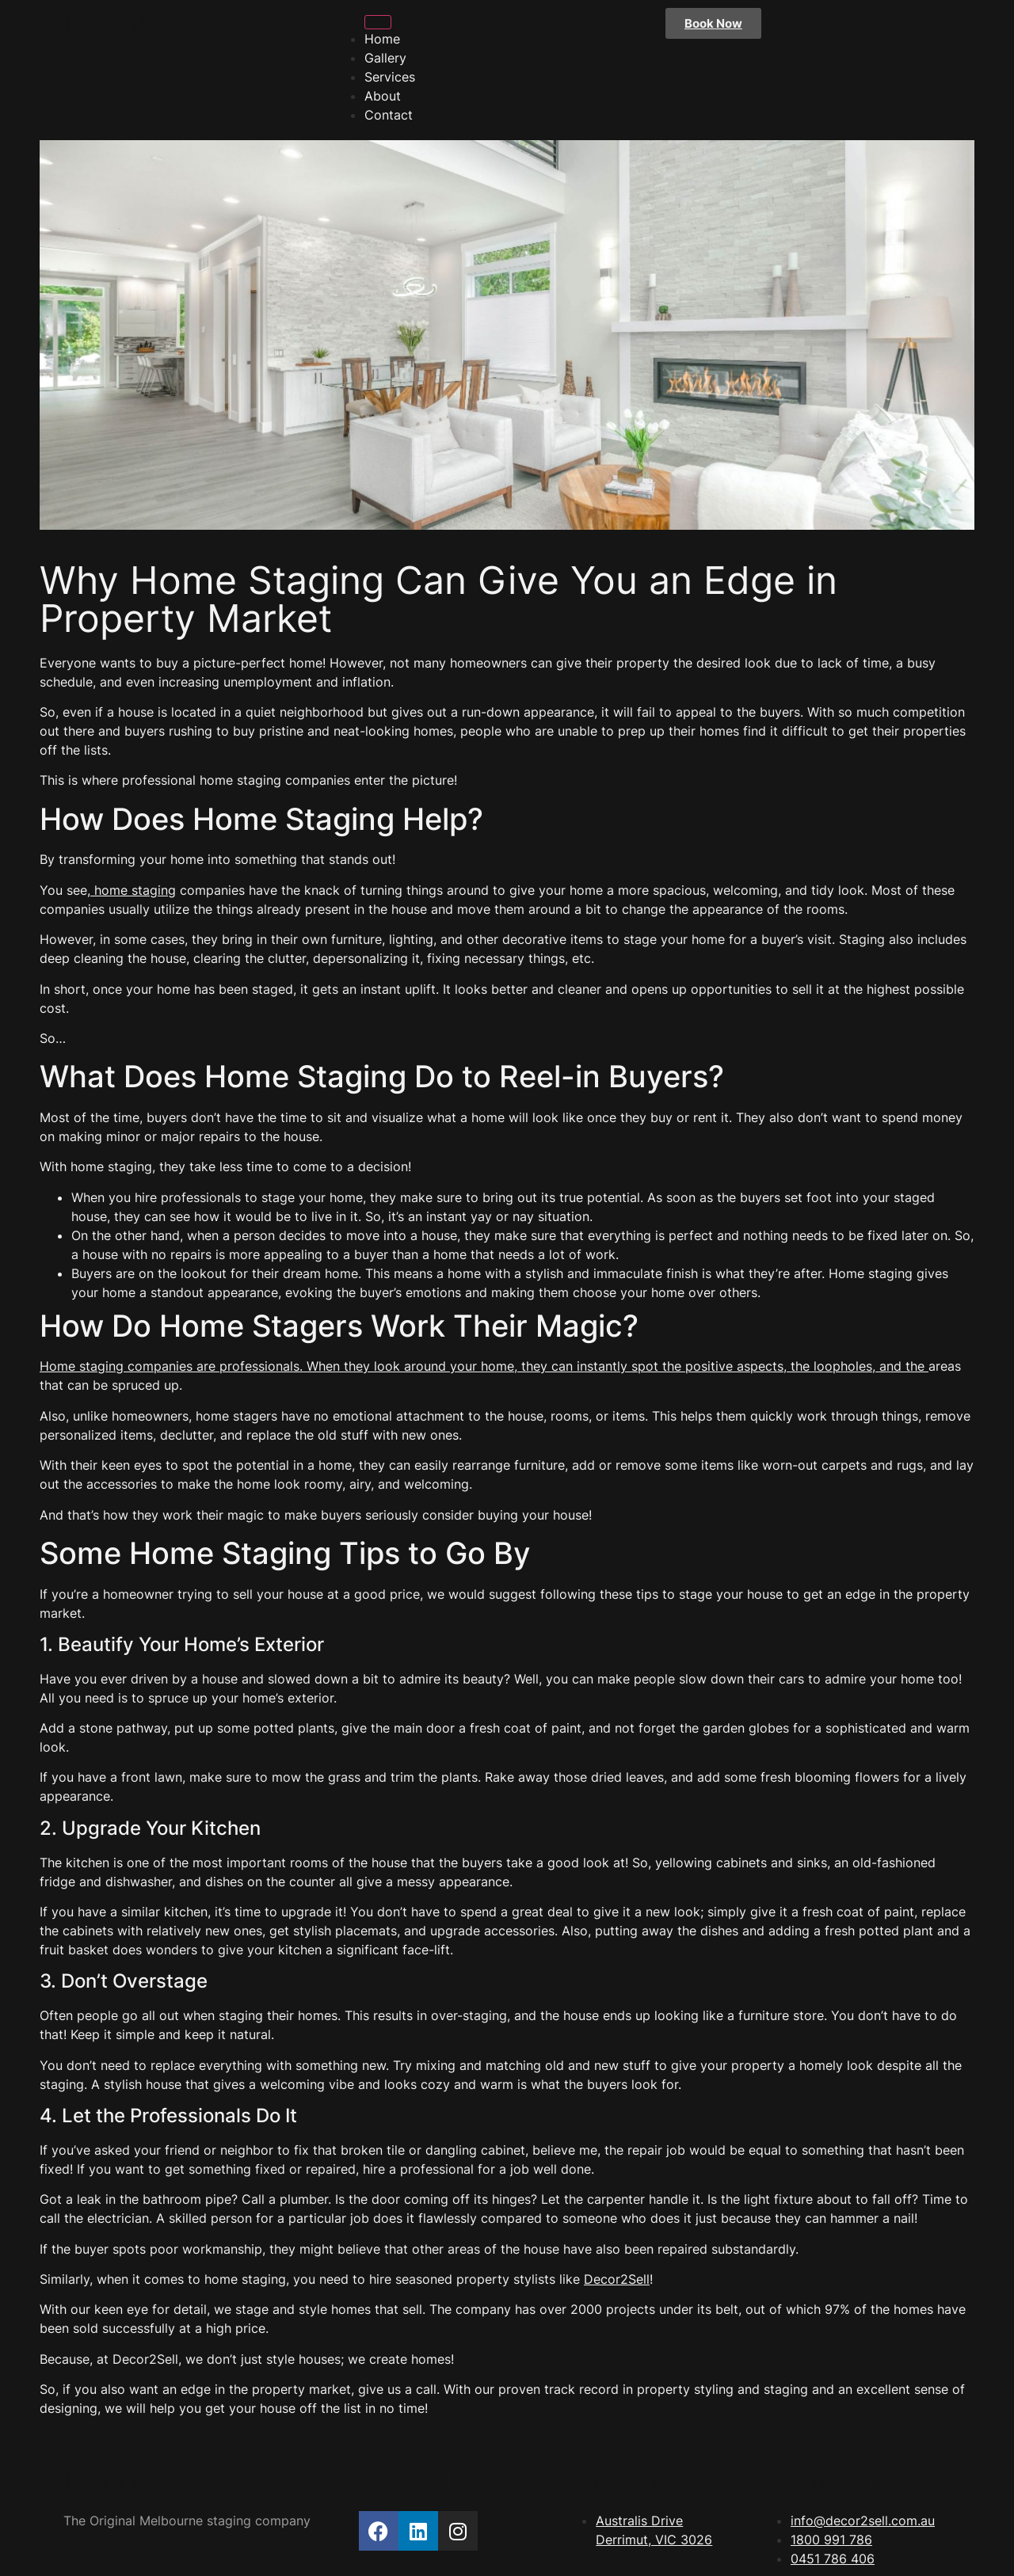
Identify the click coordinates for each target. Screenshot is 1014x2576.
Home (382, 39)
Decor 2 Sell (148, 23)
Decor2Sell (617, 2279)
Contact (388, 115)
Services (389, 77)
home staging (133, 890)
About (382, 96)
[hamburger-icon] (377, 22)
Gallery (385, 58)
